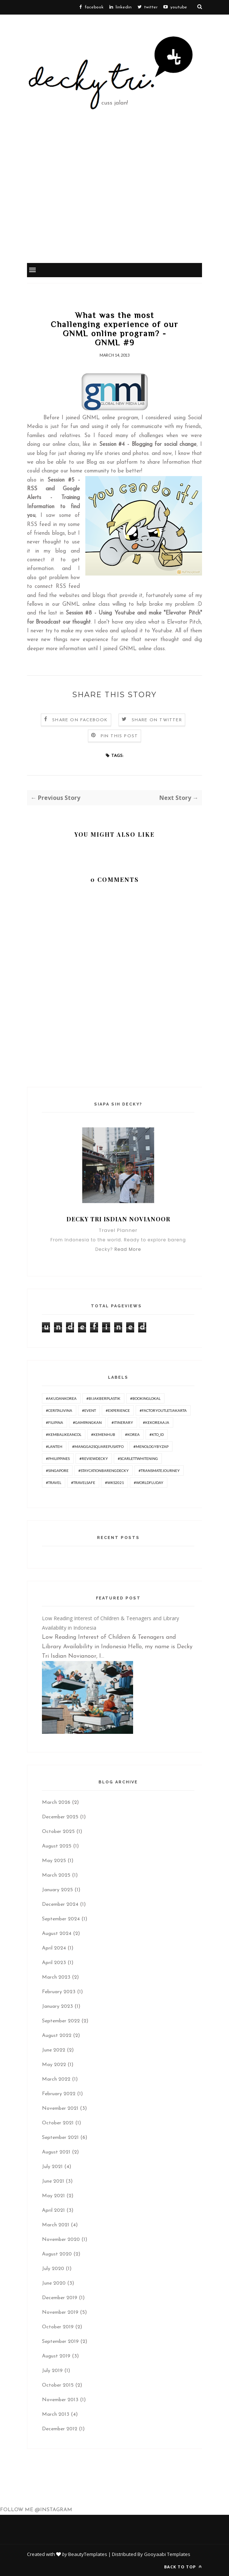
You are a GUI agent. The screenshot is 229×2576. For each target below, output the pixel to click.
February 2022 (58, 2094)
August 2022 (56, 2035)
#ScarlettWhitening (138, 1458)
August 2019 (56, 2356)
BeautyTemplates (87, 2554)
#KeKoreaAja (156, 1422)
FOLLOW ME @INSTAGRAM (36, 2510)
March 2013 (55, 2414)
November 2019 (60, 2312)
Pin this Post (119, 736)
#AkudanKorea (61, 1398)
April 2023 (54, 1963)
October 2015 (58, 2385)
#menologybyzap (150, 1446)
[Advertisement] (114, 208)
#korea (132, 1434)
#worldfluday (148, 1482)
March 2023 (56, 1977)
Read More (127, 1249)
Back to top (183, 2566)
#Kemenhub (103, 1434)
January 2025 (57, 1890)
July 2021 (52, 2166)
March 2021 (55, 2225)
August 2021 (56, 2152)
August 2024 (56, 1933)
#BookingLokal (145, 1398)
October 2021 (58, 2123)
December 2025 (60, 1817)
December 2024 (60, 1904)
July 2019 (52, 2370)
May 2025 (54, 1861)
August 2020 (57, 2254)
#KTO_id (157, 1434)
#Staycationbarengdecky (103, 1470)
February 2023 (58, 1992)
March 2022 (56, 2079)
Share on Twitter (157, 720)
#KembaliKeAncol (63, 1434)
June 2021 (53, 2181)
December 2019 (59, 2298)
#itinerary (122, 1422)
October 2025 (58, 1831)
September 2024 (61, 1919)
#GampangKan (87, 1422)
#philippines (58, 1458)
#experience (118, 1410)
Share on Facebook (80, 720)
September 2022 (61, 2021)
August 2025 (56, 1846)
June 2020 (54, 2283)
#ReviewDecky (93, 1458)
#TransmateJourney (159, 1470)
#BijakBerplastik (103, 1398)
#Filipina (54, 1422)
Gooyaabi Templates (167, 2554)
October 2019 (58, 2327)
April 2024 (54, 1948)
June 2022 (53, 2050)
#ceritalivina (59, 1410)
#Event (89, 1410)
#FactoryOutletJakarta (163, 1410)
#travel (53, 1482)
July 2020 (53, 2268)
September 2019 (60, 2341)
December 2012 (59, 2429)
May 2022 (54, 2065)
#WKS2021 (114, 1482)
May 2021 (53, 2196)
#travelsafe (83, 1482)
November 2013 (60, 2400)
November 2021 (60, 2108)
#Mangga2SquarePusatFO (98, 1446)
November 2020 (61, 2239)
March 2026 (56, 1802)
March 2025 (56, 1875)
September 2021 (60, 2137)
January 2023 (57, 2006)
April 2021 (53, 2210)
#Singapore (57, 1470)
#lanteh (54, 1446)
